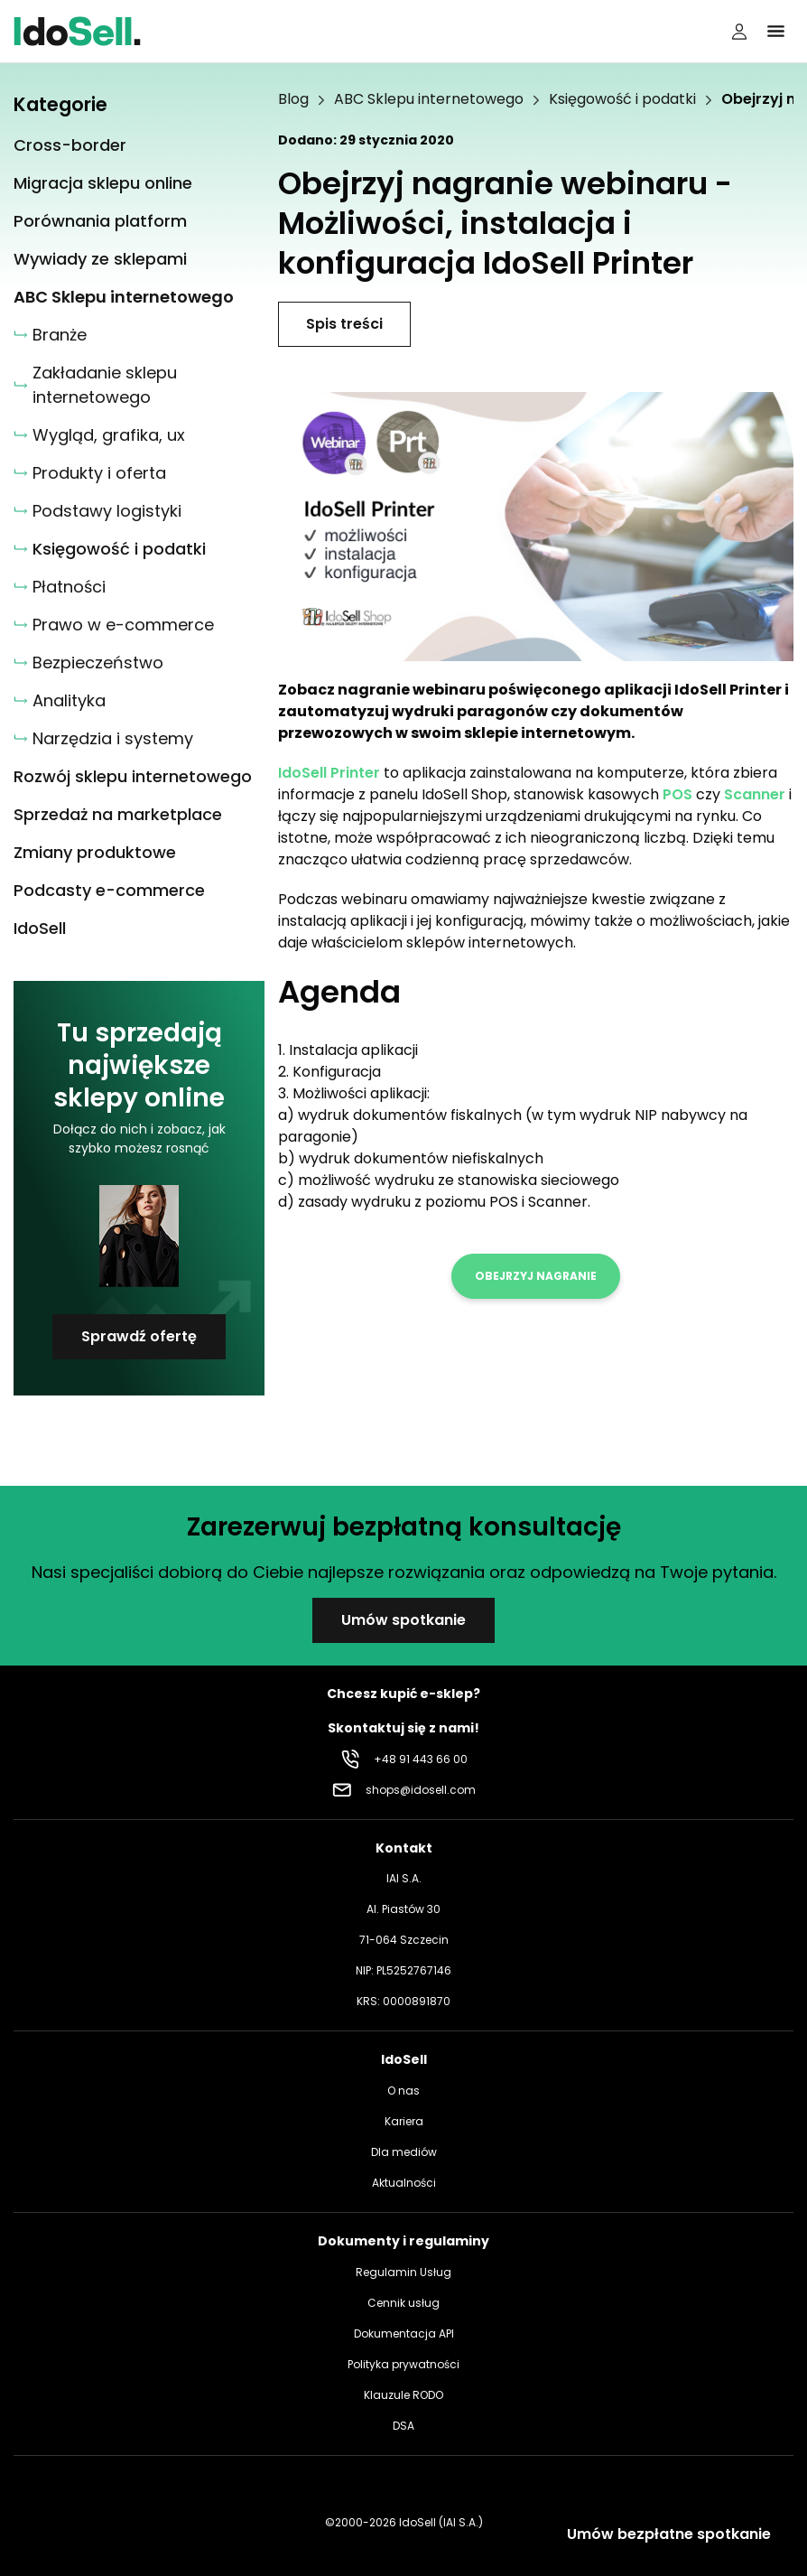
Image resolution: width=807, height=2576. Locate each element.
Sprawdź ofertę (139, 1336)
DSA (403, 2425)
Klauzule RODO (403, 2395)
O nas (403, 2090)
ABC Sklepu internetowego (429, 99)
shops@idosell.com (421, 1789)
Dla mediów (404, 2152)
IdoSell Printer (329, 772)
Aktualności (404, 2182)
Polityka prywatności (403, 2364)
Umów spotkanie (403, 1620)
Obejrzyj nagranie (536, 1275)
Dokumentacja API (404, 2333)
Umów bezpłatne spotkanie (669, 2534)
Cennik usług (403, 2302)
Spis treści (344, 323)
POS (677, 794)
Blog (293, 99)
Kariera (404, 2121)
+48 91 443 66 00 (421, 1759)
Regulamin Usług (403, 2272)
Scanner (754, 794)
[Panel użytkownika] (739, 31)
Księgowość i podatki (622, 99)
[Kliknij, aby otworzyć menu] (775, 31)
